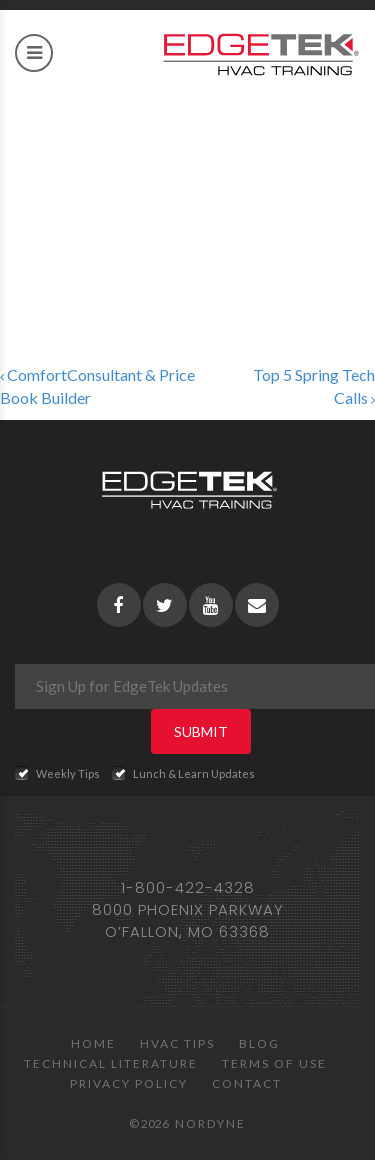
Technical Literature (111, 1063)
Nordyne (210, 1123)
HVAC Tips (177, 1043)
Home (93, 1043)
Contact (247, 1083)
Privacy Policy (129, 1083)
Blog (259, 1043)
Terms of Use (274, 1063)
